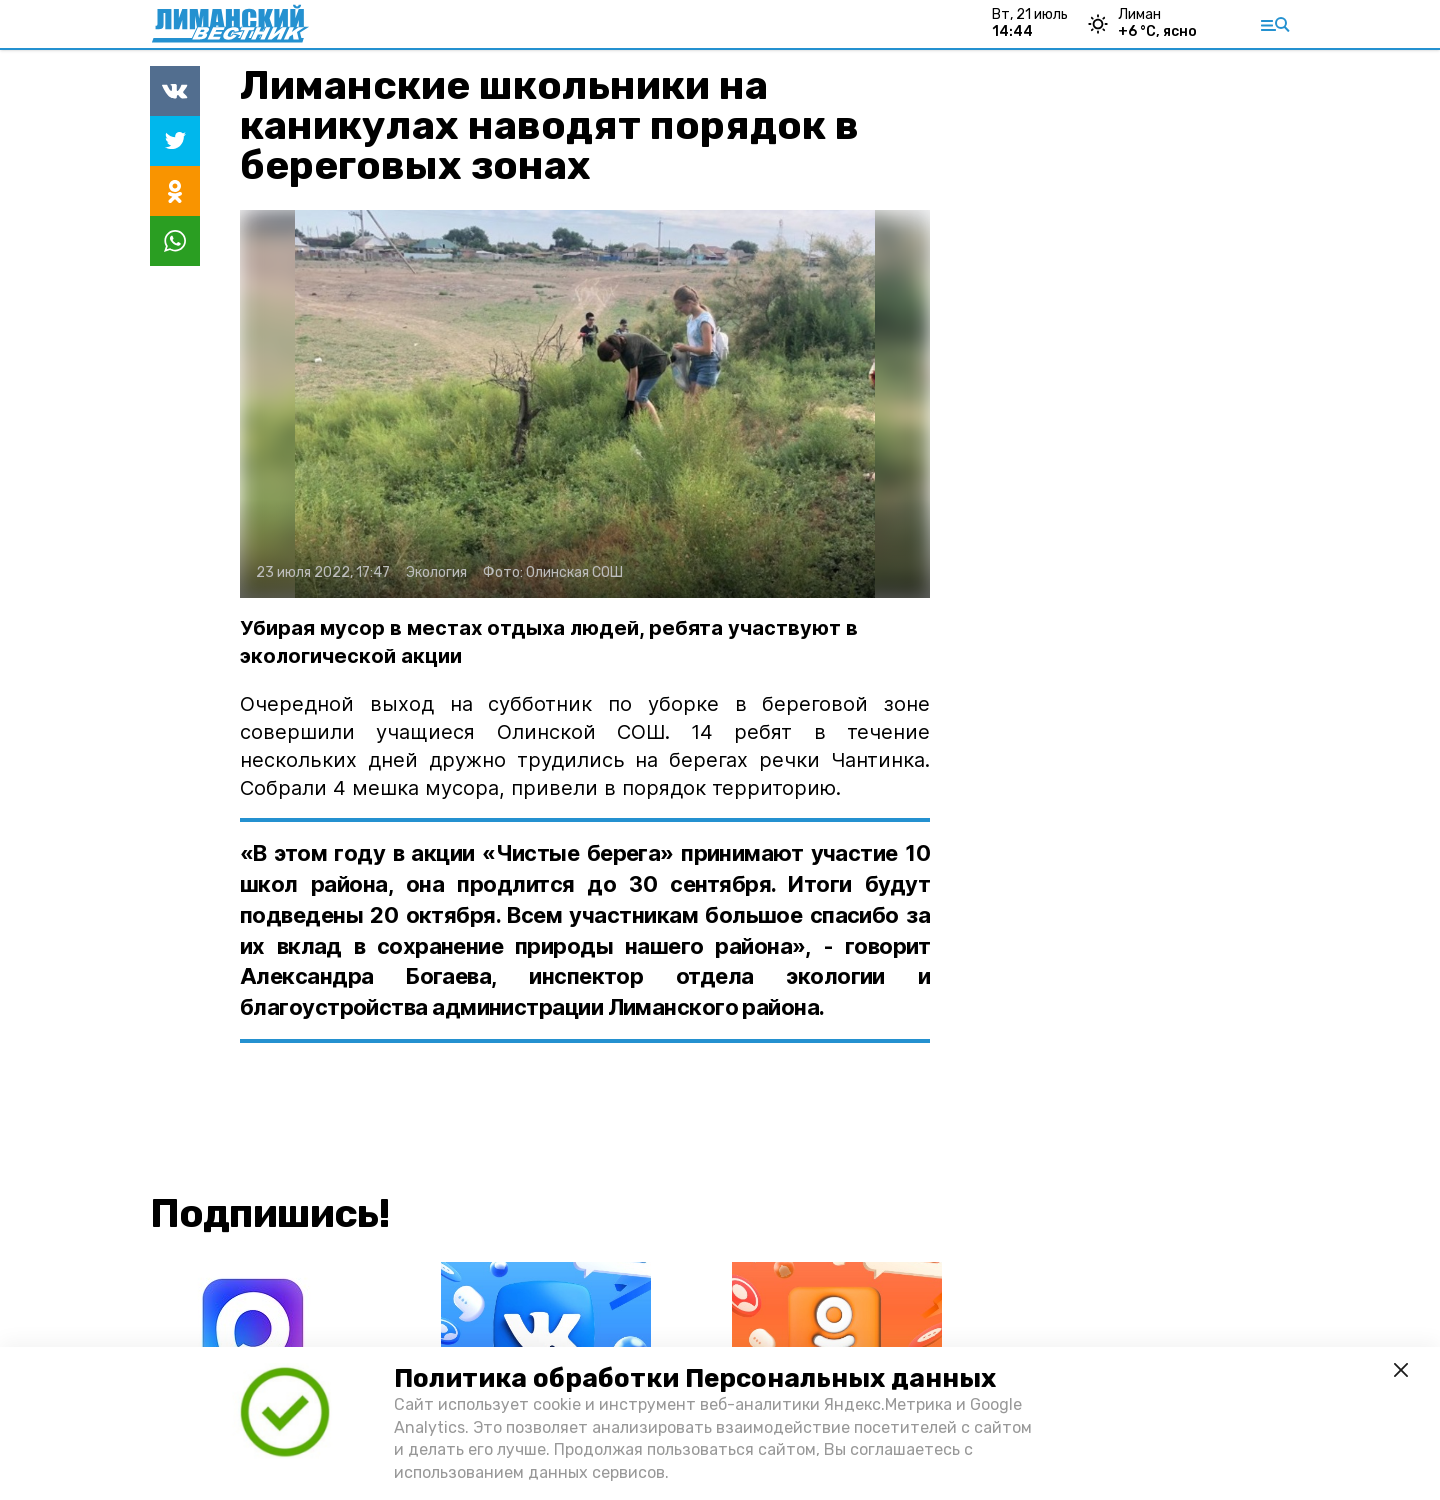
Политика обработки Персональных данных (695, 1378)
